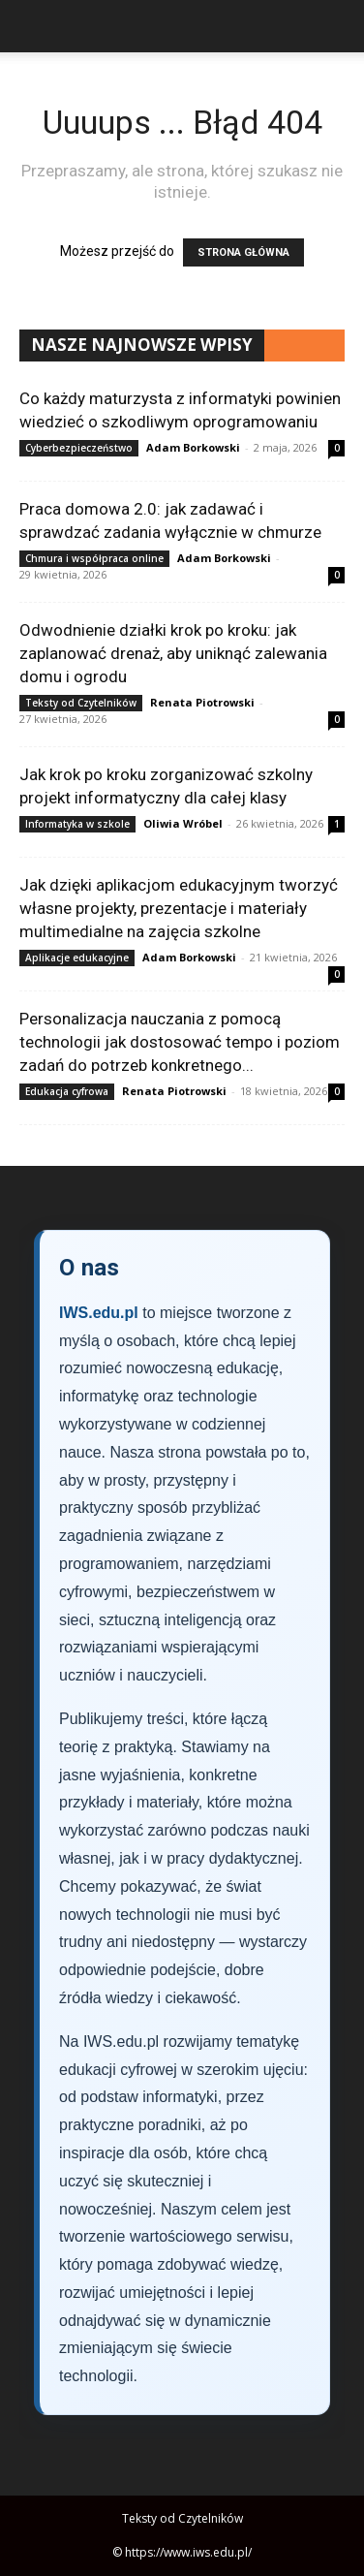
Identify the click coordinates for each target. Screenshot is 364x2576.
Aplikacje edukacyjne (77, 957)
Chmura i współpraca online (94, 558)
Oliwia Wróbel (183, 823)
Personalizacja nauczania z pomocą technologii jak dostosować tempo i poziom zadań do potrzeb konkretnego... (179, 1042)
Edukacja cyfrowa (66, 1091)
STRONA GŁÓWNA (243, 252)
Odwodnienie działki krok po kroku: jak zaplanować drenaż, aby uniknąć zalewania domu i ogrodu (173, 653)
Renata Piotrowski (202, 702)
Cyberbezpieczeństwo (79, 448)
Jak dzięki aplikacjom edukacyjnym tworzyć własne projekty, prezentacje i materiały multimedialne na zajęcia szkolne (178, 908)
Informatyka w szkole (77, 824)
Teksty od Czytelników (80, 702)
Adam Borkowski (193, 447)
